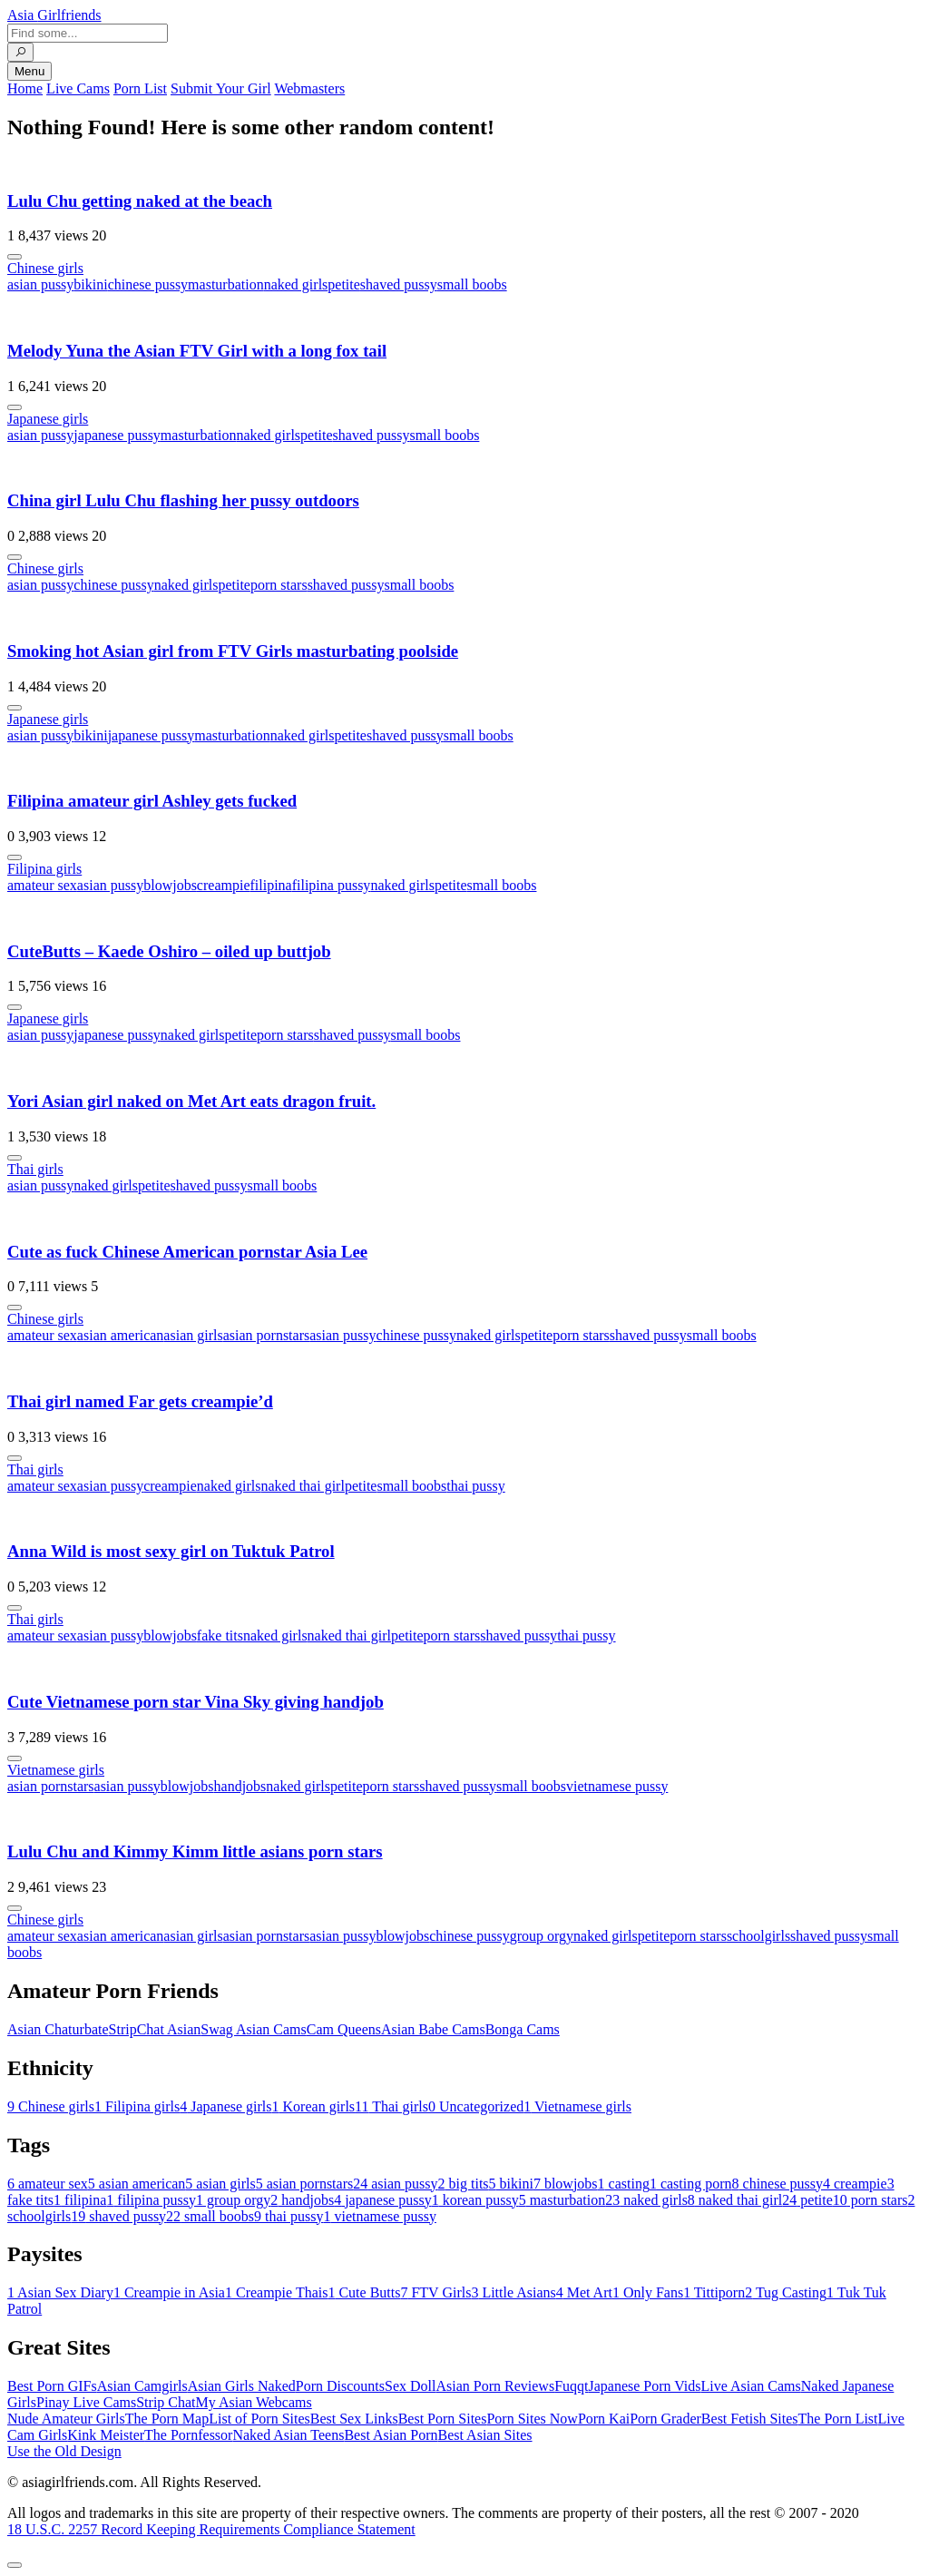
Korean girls (314, 2106)
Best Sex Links (354, 2418)
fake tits (220, 1635)
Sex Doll (410, 2386)
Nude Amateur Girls (66, 2418)
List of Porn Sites (259, 2418)
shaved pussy (398, 284)
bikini (90, 284)
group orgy (541, 1936)
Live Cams (78, 88)
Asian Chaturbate (58, 2029)
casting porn (691, 2183)
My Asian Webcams (254, 2402)
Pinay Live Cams (86, 2402)
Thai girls (35, 1169)
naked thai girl (302, 1486)
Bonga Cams (522, 2029)
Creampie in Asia (169, 2292)
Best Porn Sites (442, 2418)
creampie (223, 885)
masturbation (226, 284)
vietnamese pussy (617, 1786)
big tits (463, 2183)
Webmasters (309, 88)
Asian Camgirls (142, 2386)
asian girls (192, 1335)
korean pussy (475, 2200)
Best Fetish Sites (749, 2418)
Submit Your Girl (221, 88)
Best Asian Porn (390, 2435)
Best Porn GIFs (52, 2386)
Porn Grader (665, 2418)
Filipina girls (44, 869)
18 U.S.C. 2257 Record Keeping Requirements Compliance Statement (211, 2529)
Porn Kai (604, 2418)
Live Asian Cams (751, 2386)
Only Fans (647, 2292)
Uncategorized (475, 2106)
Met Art (584, 2292)
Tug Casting (785, 2292)
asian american (120, 1335)
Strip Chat (165, 2402)
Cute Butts (364, 2292)
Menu (29, 71)
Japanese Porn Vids (644, 2386)
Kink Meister (105, 2435)
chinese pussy (148, 284)
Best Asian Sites (485, 2435)
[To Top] (14, 2565)
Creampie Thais (276, 2292)
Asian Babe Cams (433, 2029)
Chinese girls (45, 268)
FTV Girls (435, 2292)
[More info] (14, 257)
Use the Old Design (64, 2451)
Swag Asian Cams (253, 2029)
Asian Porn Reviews (494, 2386)
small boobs (472, 284)
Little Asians (513, 2292)
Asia (54, 15)
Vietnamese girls (55, 1770)
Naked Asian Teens (288, 2435)
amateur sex (42, 885)
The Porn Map (167, 2418)
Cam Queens (344, 2029)
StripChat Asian (155, 2029)
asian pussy (40, 284)
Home (25, 88)
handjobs (240, 1786)
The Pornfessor (188, 2435)
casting (624, 2183)
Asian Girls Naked (242, 2386)
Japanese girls (47, 418)
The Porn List (838, 2418)
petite (344, 284)
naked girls (296, 284)
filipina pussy (331, 885)
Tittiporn (714, 2292)
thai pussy (475, 1486)
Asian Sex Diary (60, 2292)
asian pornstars (266, 1335)
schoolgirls (758, 1936)
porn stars (279, 585)
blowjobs (170, 885)
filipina (270, 885)
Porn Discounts (340, 2386)
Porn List (140, 88)
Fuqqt (571, 2386)
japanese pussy (117, 435)
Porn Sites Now (531, 2418)
